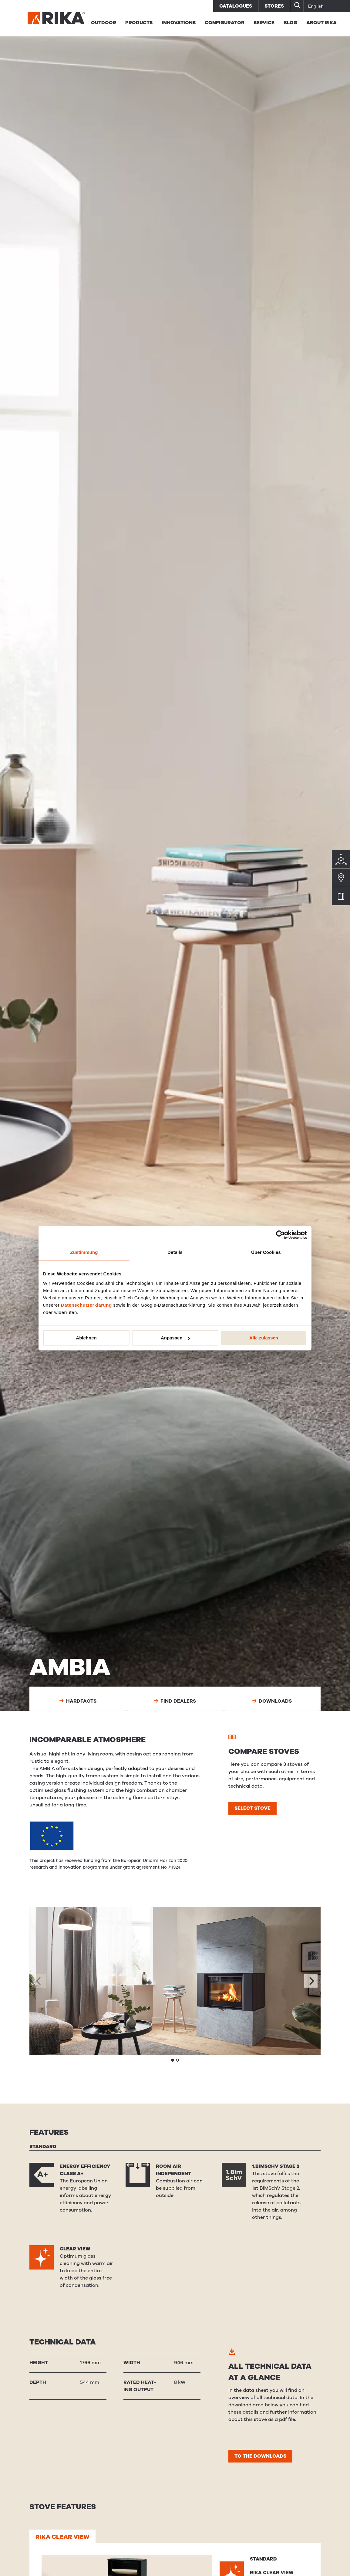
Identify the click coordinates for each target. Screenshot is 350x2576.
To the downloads (260, 2456)
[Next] (311, 1981)
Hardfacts (77, 1701)
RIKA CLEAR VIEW (62, 2537)
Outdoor (103, 22)
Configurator (224, 22)
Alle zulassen (263, 1337)
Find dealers (175, 1701)
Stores (274, 6)
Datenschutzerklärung (86, 1305)
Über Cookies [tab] (266, 1252)
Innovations (179, 22)
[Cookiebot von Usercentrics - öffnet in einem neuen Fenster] (280, 1234)
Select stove (252, 1808)
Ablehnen (86, 1337)
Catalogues (235, 6)
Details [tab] (175, 1252)
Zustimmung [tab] (84, 1252)
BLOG (290, 22)
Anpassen (175, 1337)
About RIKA (321, 22)
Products (139, 22)
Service (264, 22)
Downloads (272, 1701)
